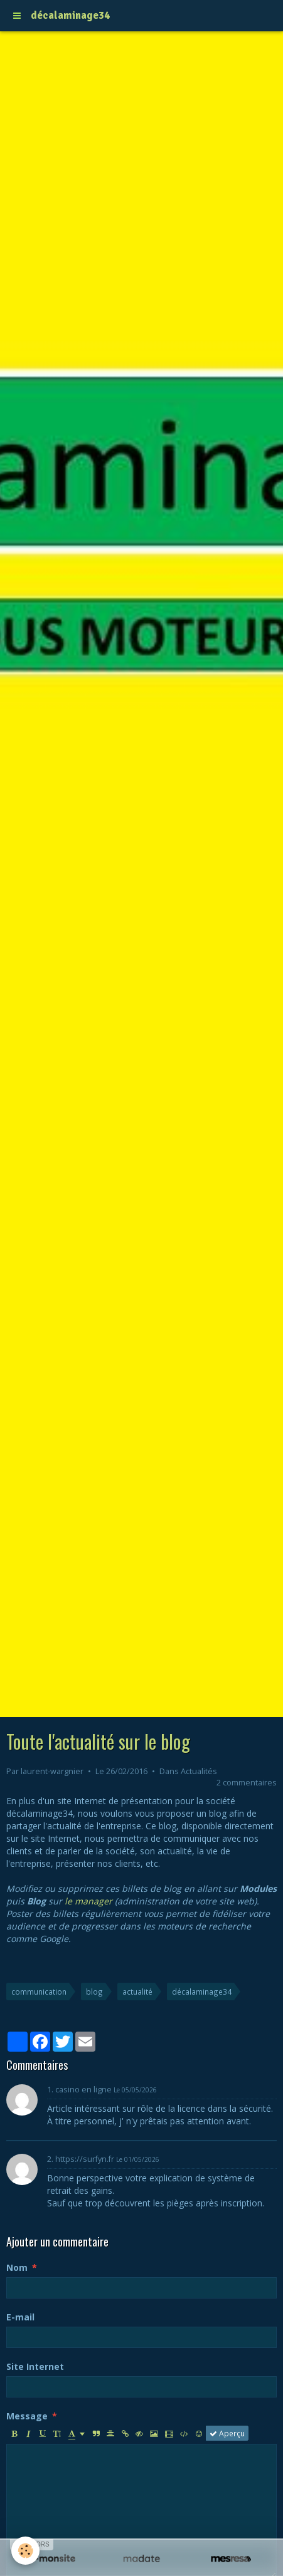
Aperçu (227, 2433)
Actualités (199, 1771)
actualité (137, 1992)
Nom (17, 2267)
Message (27, 2416)
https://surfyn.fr (84, 2159)
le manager (88, 1901)
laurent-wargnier (52, 1771)
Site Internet (35, 2366)
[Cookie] (25, 2551)
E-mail (20, 2317)
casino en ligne (83, 2089)
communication (39, 1992)
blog (94, 1992)
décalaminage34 (202, 1992)
